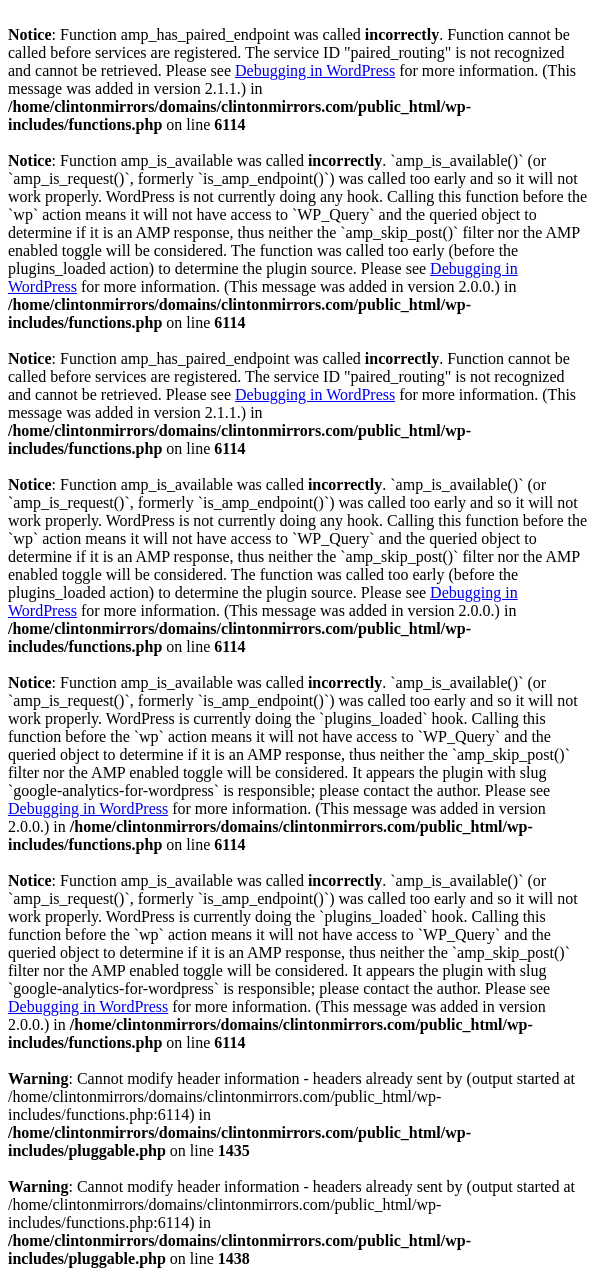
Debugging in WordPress (315, 70)
